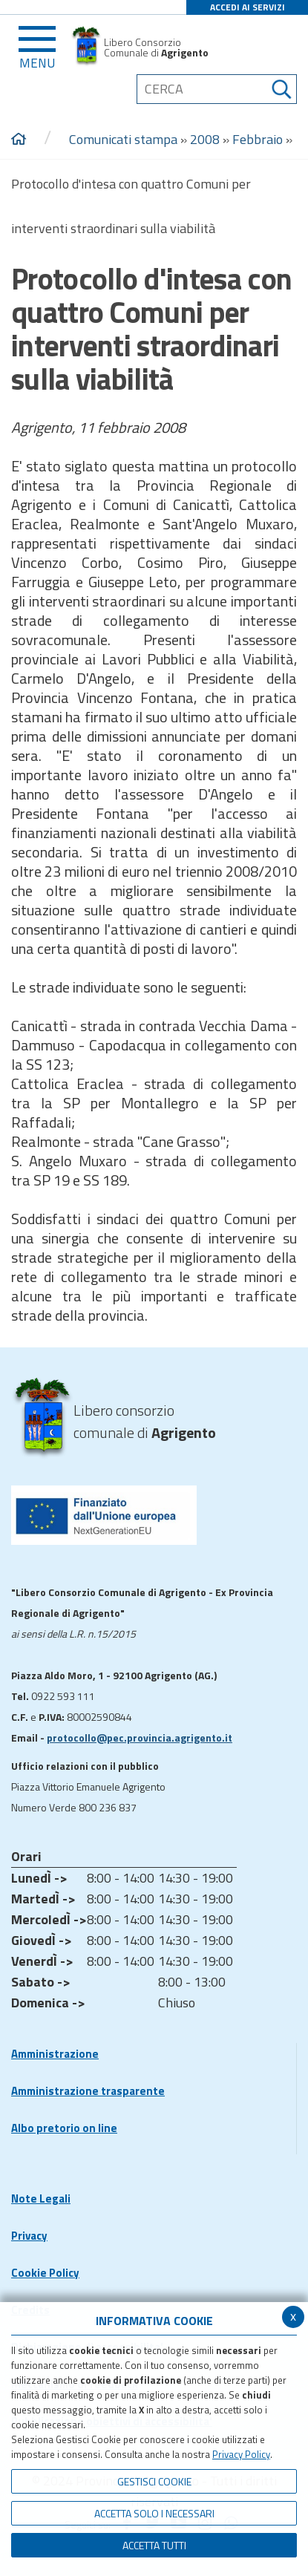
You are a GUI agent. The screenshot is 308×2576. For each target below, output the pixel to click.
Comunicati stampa (123, 139)
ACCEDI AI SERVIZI (247, 7)
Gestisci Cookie (154, 2481)
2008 (205, 139)
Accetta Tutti (154, 2545)
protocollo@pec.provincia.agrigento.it (139, 1737)
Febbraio (257, 139)
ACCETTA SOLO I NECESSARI (154, 2513)
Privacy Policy (241, 2454)
